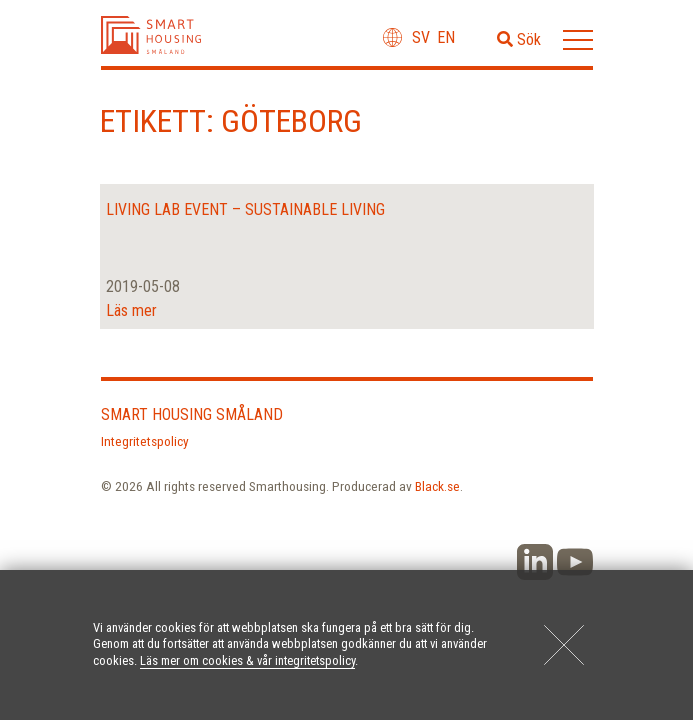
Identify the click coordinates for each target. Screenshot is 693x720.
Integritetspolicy (145, 441)
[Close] (564, 645)
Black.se (437, 486)
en (446, 37)
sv (421, 37)
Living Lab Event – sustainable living (245, 209)
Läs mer (131, 310)
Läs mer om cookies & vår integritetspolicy (247, 660)
